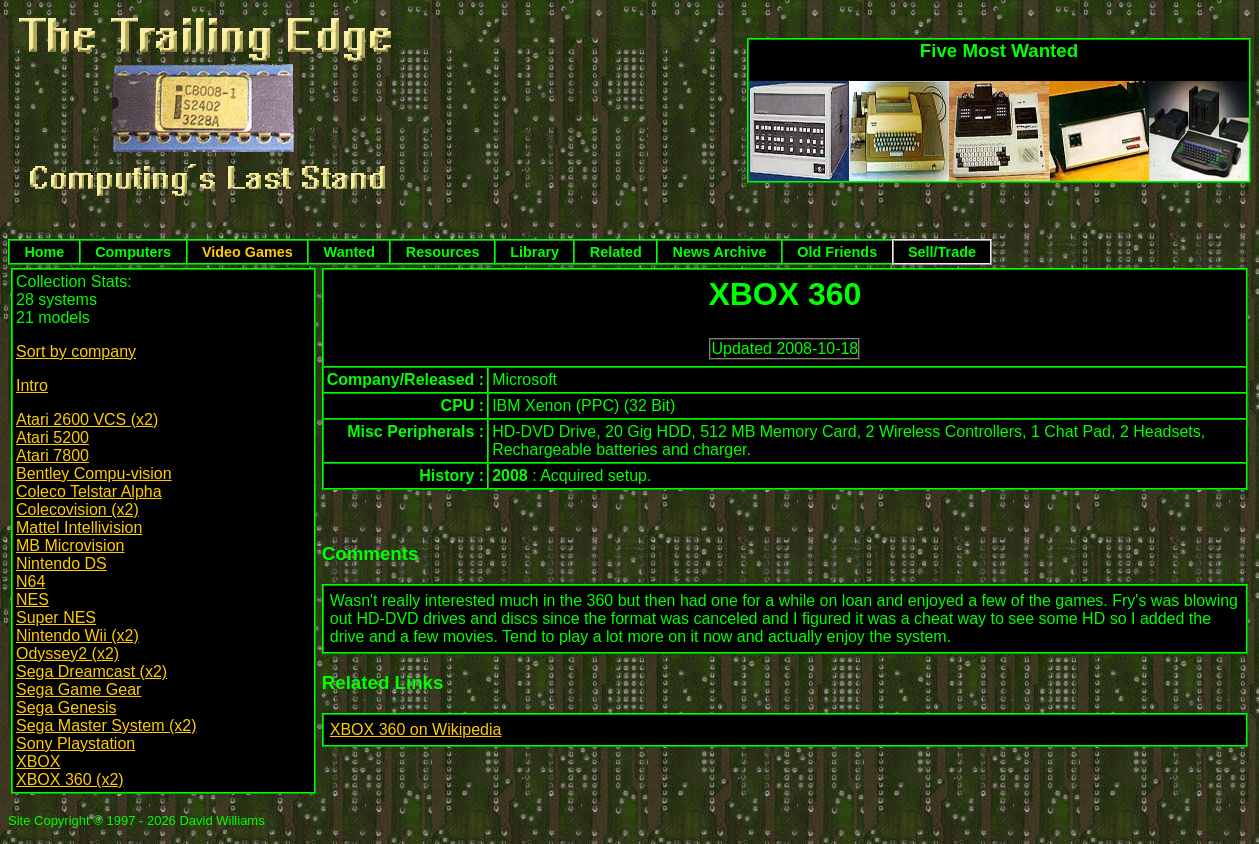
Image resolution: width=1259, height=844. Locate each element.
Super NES (56, 617)
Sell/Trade (942, 252)
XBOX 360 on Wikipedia (416, 729)
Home (44, 252)
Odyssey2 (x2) (67, 653)
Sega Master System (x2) (106, 725)
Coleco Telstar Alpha (89, 491)
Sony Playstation (75, 743)
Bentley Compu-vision (94, 473)
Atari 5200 (52, 437)
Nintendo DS (61, 563)
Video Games (247, 252)
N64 (30, 581)
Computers (133, 252)
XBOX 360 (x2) (70, 779)
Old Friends (837, 252)
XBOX (38, 761)
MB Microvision (70, 545)
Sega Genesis (66, 707)
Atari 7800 (52, 455)
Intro (32, 385)
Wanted (349, 252)
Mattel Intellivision (79, 527)
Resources (443, 252)
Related (616, 252)
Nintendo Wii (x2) (77, 635)
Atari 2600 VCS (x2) (87, 419)
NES (32, 599)
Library (534, 252)
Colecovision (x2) (77, 509)
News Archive (720, 252)
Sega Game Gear (78, 689)
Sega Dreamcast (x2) (91, 671)
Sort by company (76, 351)
